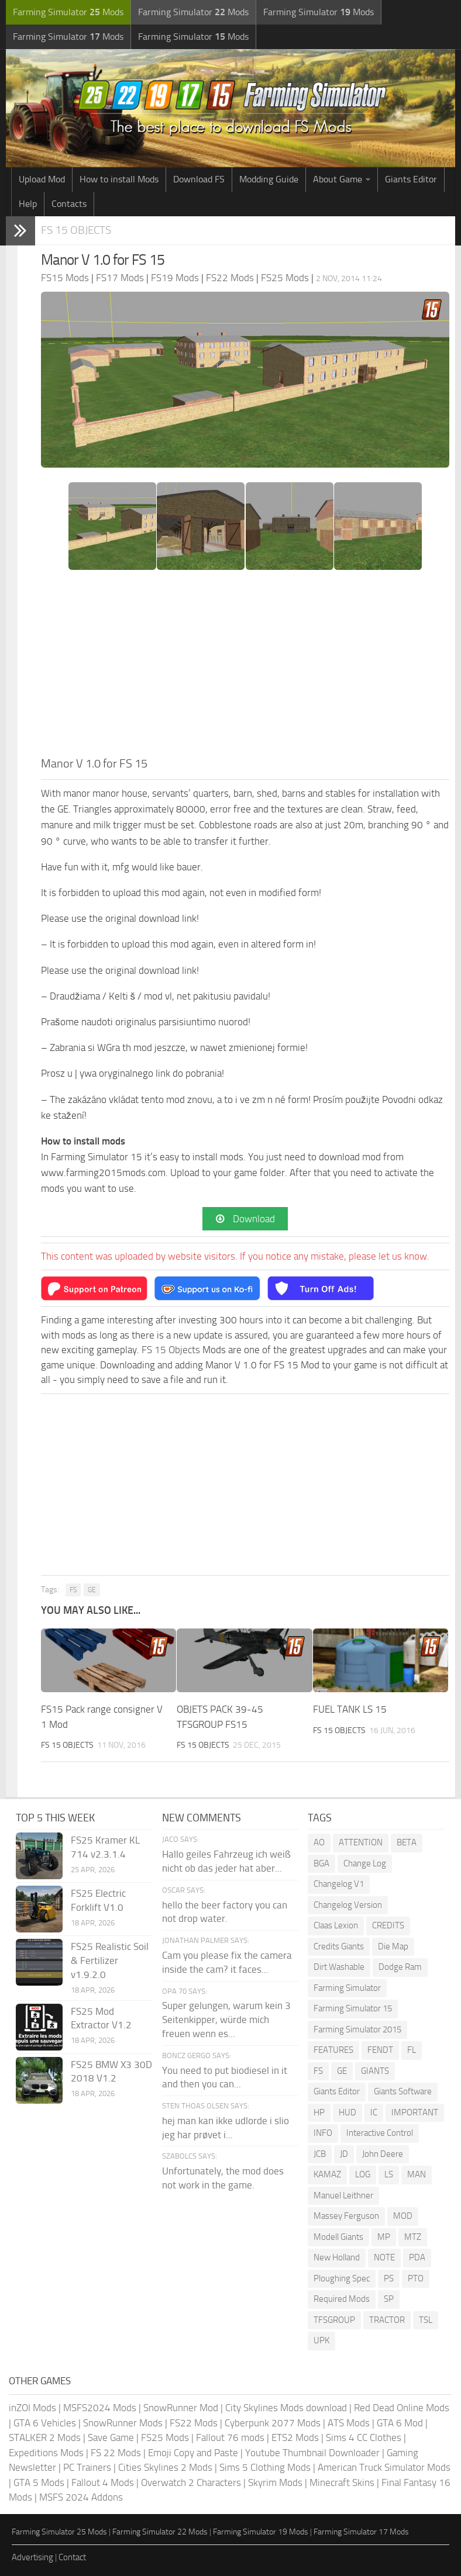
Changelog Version (348, 1905)
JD (344, 2154)
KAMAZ (327, 2174)
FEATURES (333, 2050)
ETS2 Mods (295, 2437)
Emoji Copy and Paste (193, 2453)
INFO (323, 2133)
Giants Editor (411, 179)
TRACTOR (387, 2320)
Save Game (111, 2437)
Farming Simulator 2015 (357, 2029)
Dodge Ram (400, 1967)
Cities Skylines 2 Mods (165, 2467)
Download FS (199, 179)
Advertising (32, 2557)
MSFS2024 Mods (99, 2408)
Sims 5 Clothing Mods (265, 2467)
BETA (407, 1842)
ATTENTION (361, 1842)
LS (388, 2174)
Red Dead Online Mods (401, 2408)
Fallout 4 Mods (102, 2482)
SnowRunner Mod (180, 2408)
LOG (362, 2174)
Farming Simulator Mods (68, 12)
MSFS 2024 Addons (81, 2497)
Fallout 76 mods (230, 2437)
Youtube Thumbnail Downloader (312, 2453)
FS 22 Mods (116, 2453)
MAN (416, 2174)
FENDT (380, 2050)
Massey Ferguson (346, 2216)
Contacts (69, 203)
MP (383, 2237)
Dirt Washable (339, 1967)
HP (319, 2112)
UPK (321, 2340)
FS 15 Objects (76, 230)
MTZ (412, 2237)
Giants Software (403, 2091)
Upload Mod (42, 179)
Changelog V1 (339, 1884)
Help (28, 203)
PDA (417, 2257)
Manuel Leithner (343, 2195)
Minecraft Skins (341, 2482)
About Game (337, 179)
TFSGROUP (334, 2320)
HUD (347, 2112)
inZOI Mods (32, 2408)
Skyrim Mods (275, 2482)
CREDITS (388, 1925)
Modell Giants (338, 2237)
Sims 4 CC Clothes (363, 2437)
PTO (416, 2278)
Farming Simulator (347, 1988)
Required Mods (342, 2299)
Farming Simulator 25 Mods (59, 2532)
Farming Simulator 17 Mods (361, 2532)
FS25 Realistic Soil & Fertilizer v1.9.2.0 (110, 1960)
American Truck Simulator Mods (384, 2467)
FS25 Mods (165, 2437)
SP (389, 2299)
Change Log (364, 1863)
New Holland (337, 2257)
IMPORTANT (414, 2112)
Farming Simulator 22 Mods (160, 2532)
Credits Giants (339, 1946)
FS (73, 1590)
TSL (425, 2320)
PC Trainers (87, 2467)
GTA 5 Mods (38, 2482)
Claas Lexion (336, 1925)
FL (411, 2050)
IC (373, 2112)
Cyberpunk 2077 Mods (273, 2423)
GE (92, 1590)
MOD (402, 2216)
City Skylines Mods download (286, 2408)
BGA (321, 1863)
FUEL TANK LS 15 (350, 1709)
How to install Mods (119, 179)
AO (319, 1842)
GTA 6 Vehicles (44, 2423)
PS (389, 2278)
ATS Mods (349, 2423)
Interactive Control (379, 2133)
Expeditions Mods (46, 2453)
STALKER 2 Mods (45, 2437)
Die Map (393, 1946)
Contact (72, 2557)
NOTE (384, 2257)
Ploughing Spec (342, 2278)
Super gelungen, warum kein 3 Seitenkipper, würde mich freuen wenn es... (226, 2019)
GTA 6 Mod (400, 2423)
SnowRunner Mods (123, 2423)
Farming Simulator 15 (353, 2008)
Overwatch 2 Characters (191, 2482)
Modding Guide (268, 179)
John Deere (382, 2154)
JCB (320, 2154)
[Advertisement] (245, 667)
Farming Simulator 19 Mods (260, 2532)
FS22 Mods (194, 2423)
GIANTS (375, 2071)
